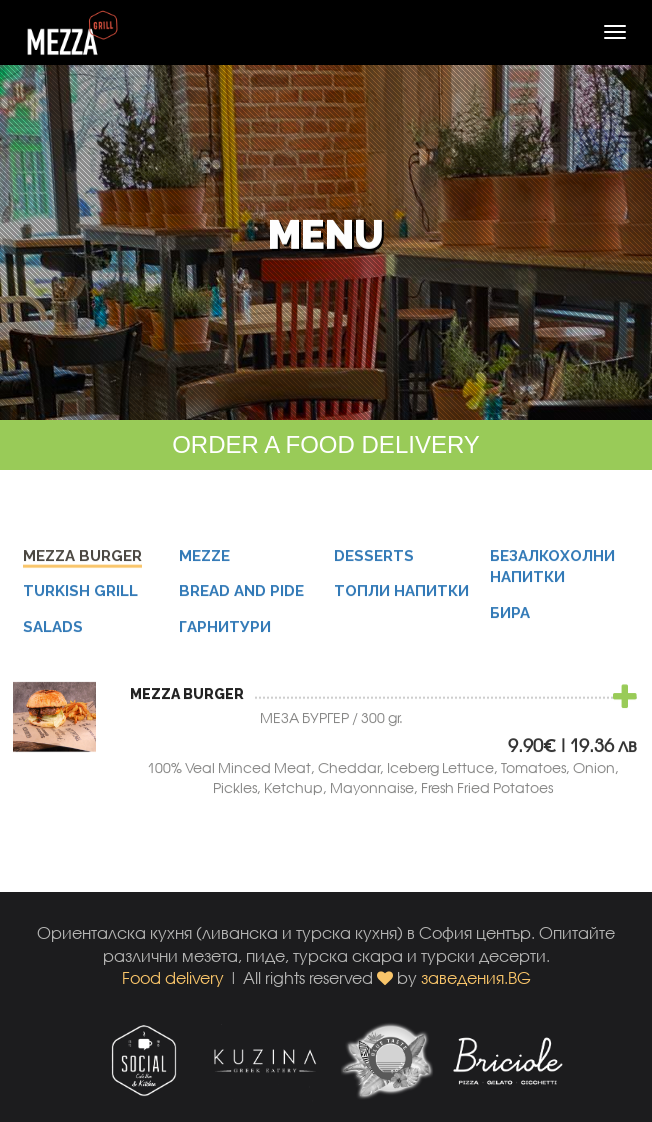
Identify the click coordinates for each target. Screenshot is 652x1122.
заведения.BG (476, 977)
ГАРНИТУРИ (225, 630)
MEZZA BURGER (82, 559)
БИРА (510, 616)
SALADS (53, 630)
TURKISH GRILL (80, 594)
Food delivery (173, 977)
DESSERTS (374, 559)
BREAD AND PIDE (241, 594)
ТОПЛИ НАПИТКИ (401, 594)
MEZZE (204, 559)
